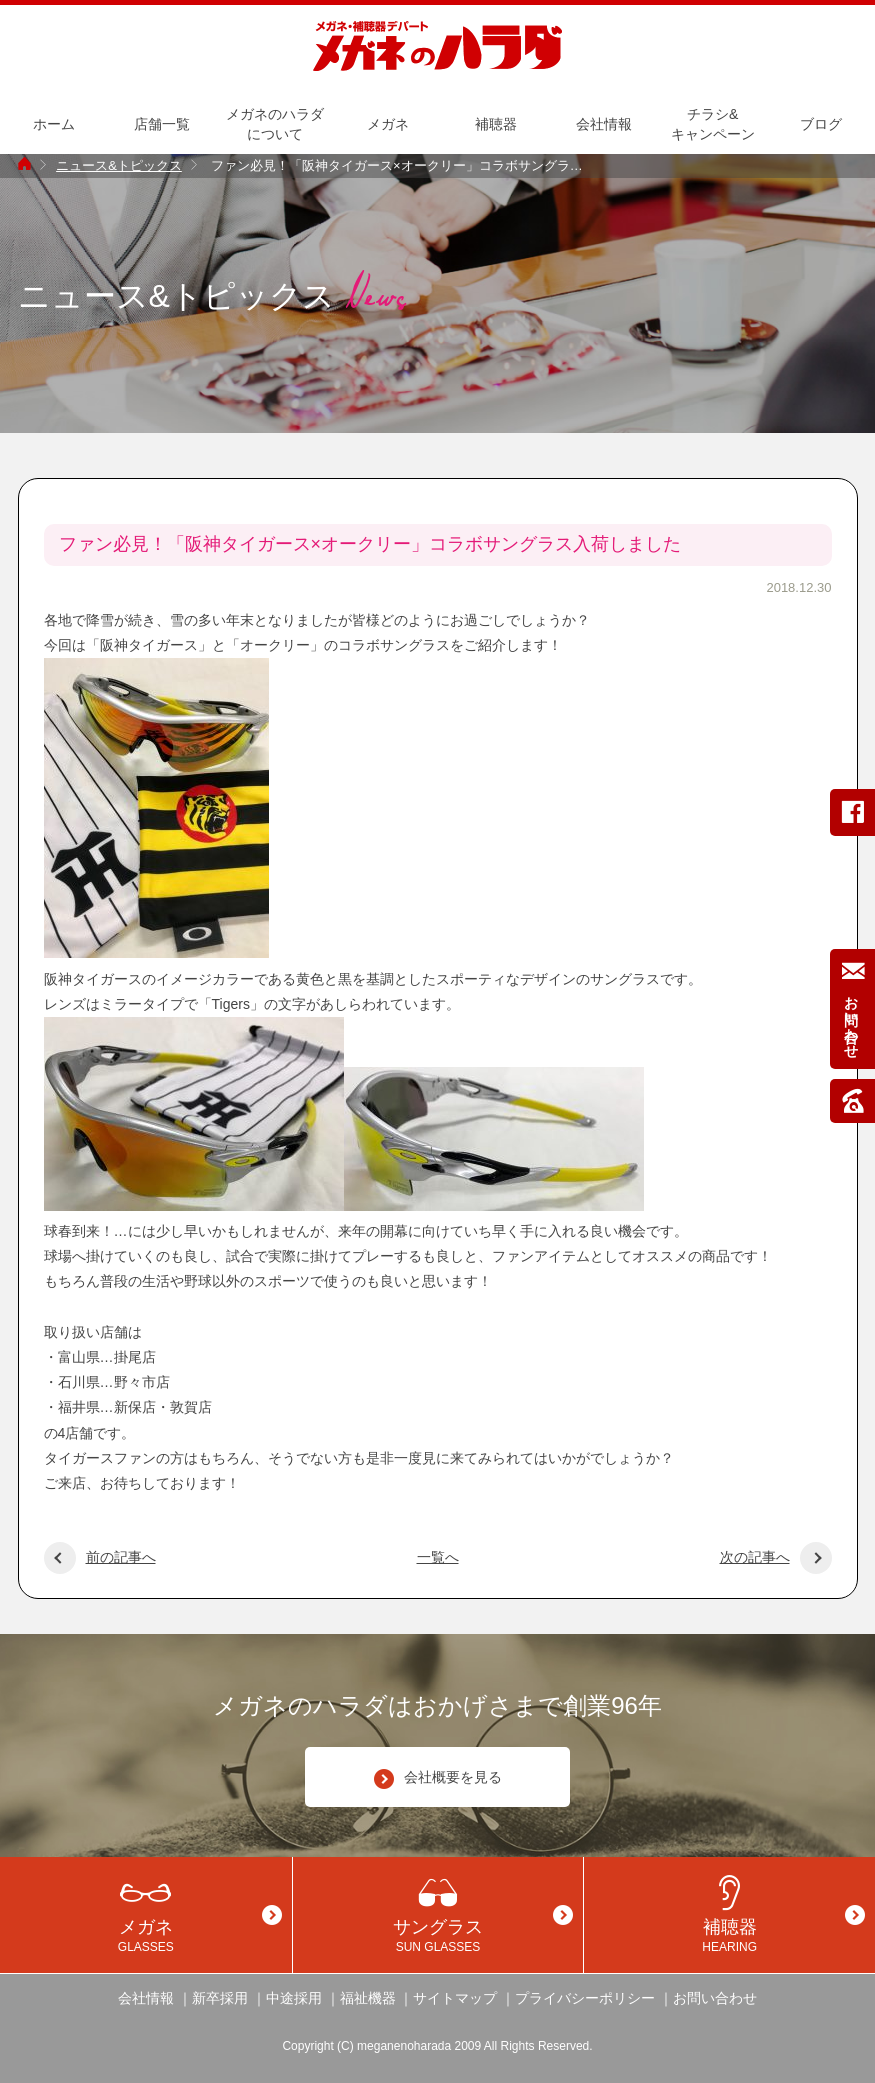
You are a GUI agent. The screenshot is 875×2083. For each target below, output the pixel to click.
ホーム (54, 124)
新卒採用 (220, 1998)
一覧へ (438, 1557)
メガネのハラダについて (275, 124)
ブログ (821, 124)
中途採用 (294, 1998)
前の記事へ (100, 1557)
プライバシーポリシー (585, 1998)
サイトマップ (455, 1998)
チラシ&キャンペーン (713, 124)
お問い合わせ (715, 1998)
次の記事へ (776, 1557)
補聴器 (496, 124)
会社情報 (604, 124)
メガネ (388, 124)
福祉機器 (368, 1998)
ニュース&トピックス (119, 165)
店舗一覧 (162, 124)
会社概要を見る (438, 1779)
